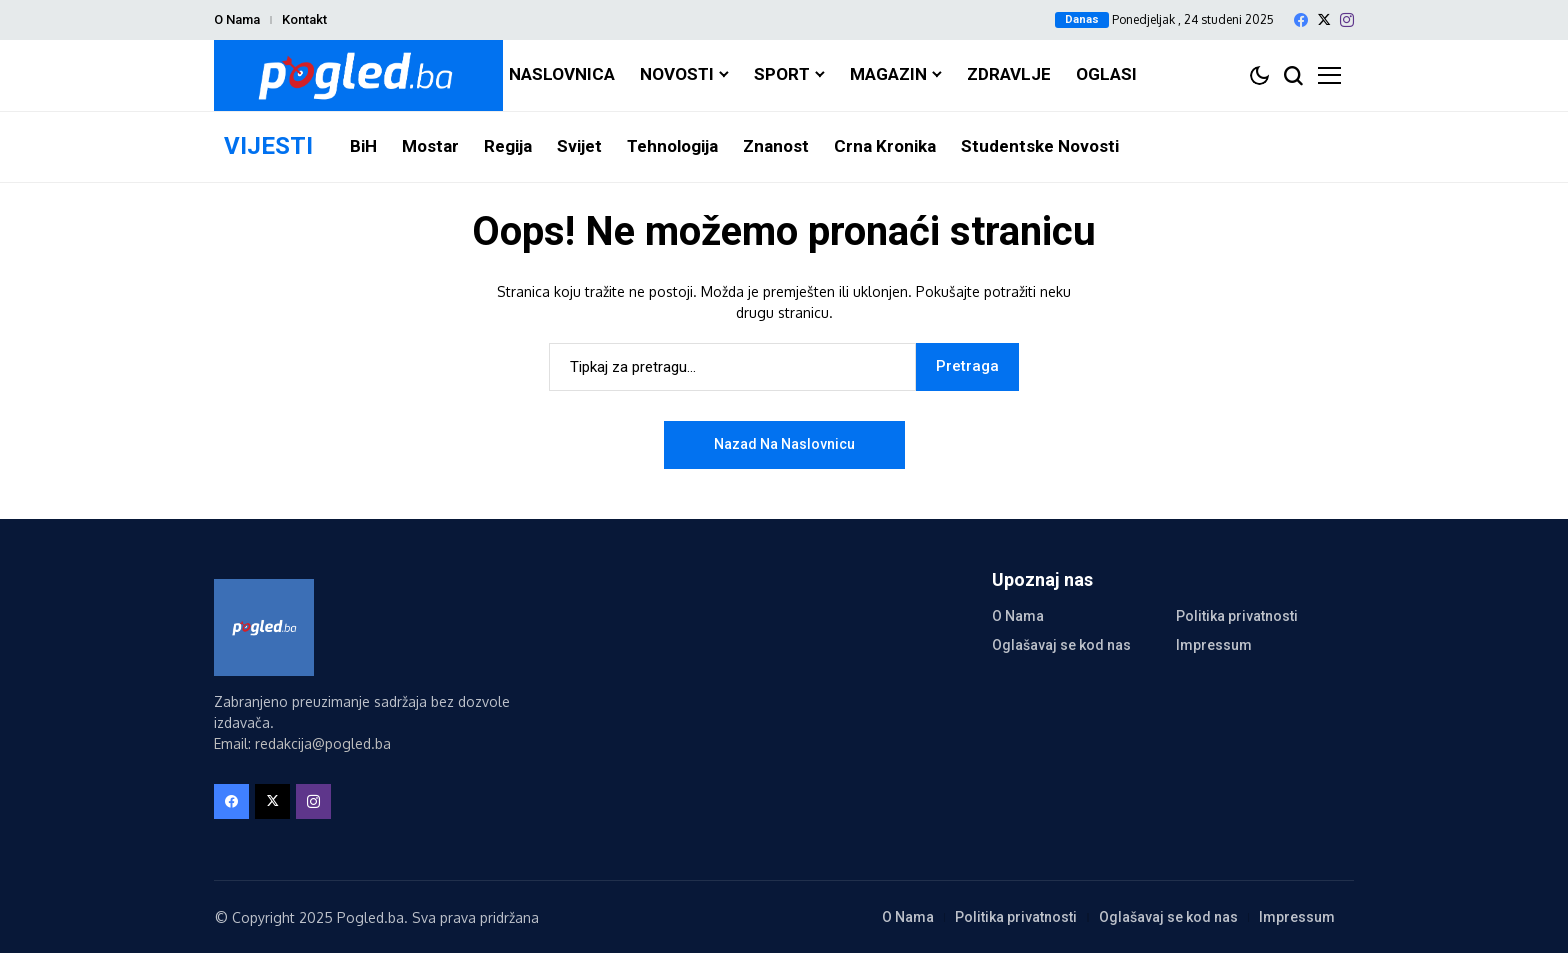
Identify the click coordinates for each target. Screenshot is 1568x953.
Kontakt (304, 19)
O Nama (237, 19)
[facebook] (1301, 20)
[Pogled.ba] (358, 75)
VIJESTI (268, 146)
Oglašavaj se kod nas (1061, 645)
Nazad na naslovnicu (784, 444)
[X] (1324, 19)
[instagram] (1347, 20)
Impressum (1214, 645)
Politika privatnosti (1237, 616)
